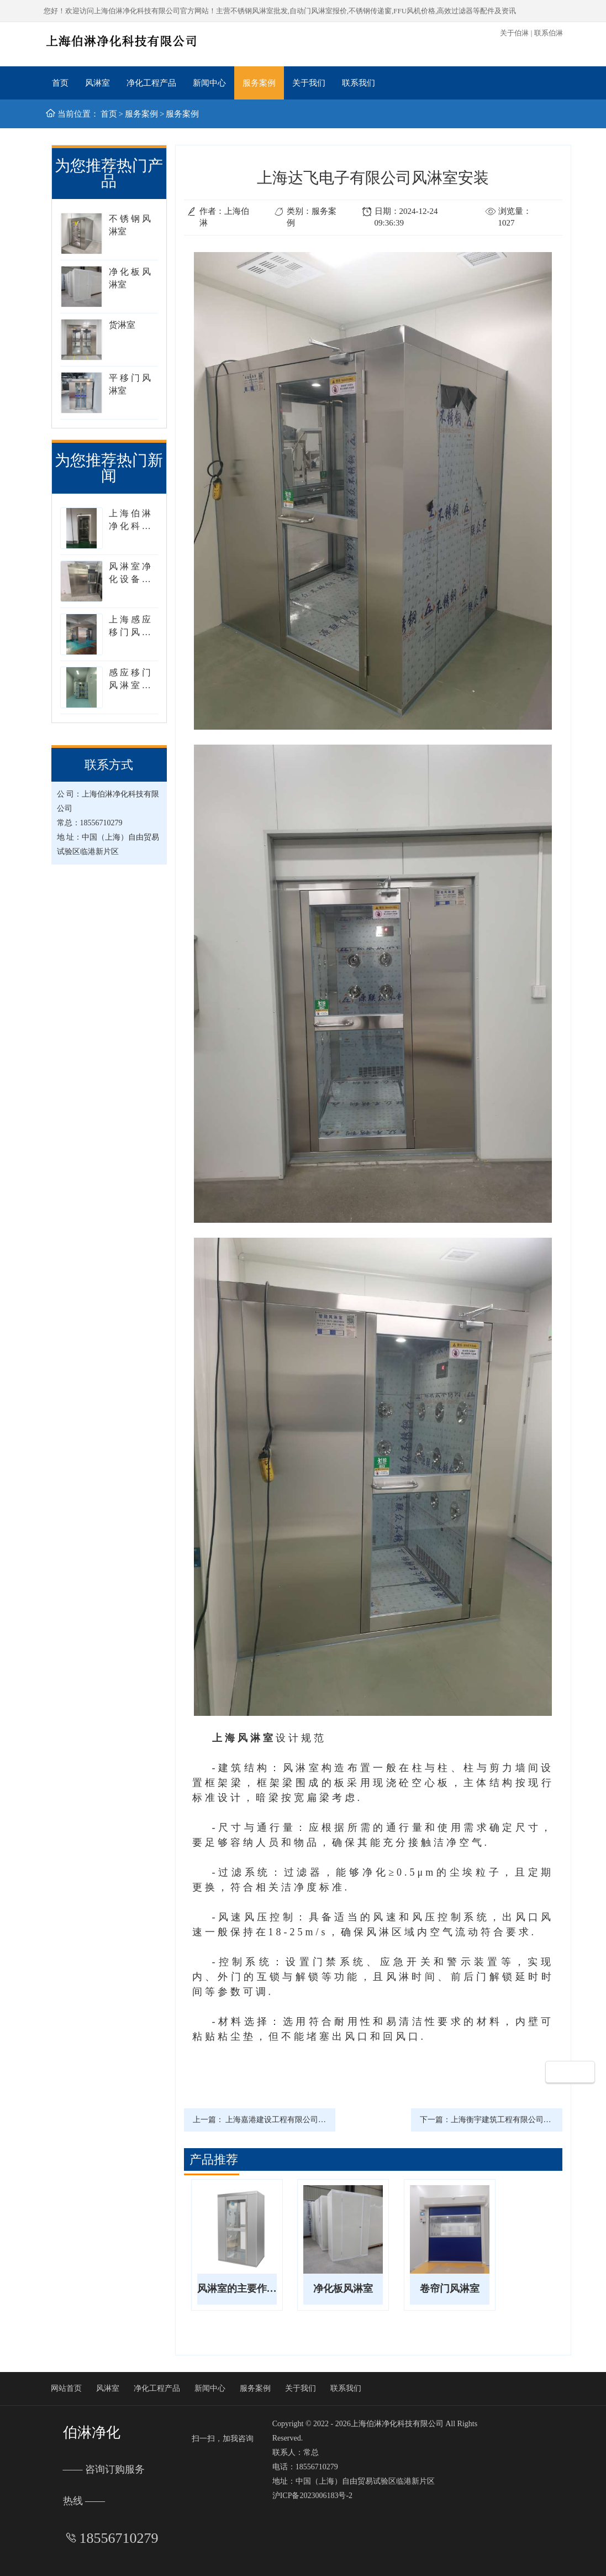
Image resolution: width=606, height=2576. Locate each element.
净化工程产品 (151, 82)
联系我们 (358, 82)
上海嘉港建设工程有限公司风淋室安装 (291, 2120)
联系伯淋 (548, 33)
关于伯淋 (514, 33)
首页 (60, 82)
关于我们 (308, 82)
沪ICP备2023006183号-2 (312, 2495)
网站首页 (66, 2388)
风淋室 (97, 82)
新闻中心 (209, 82)
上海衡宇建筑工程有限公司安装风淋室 (516, 2120)
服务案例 (259, 82)
